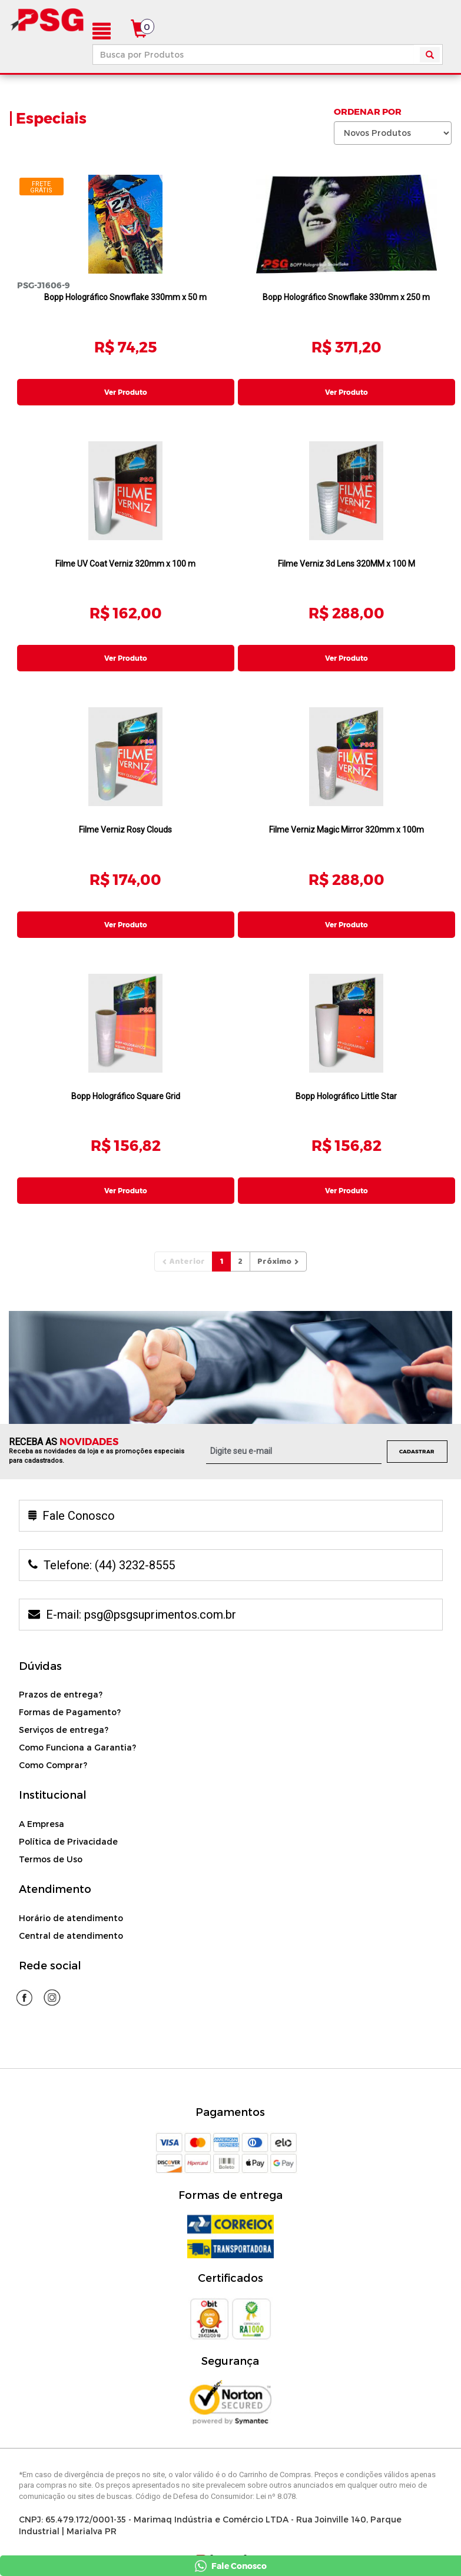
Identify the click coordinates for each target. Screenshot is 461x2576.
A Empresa (41, 1788)
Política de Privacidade (68, 1806)
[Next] (278, 1226)
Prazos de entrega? (60, 1659)
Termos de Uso (50, 1824)
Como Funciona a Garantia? (77, 1712)
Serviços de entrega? (63, 1694)
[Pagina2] (240, 1226)
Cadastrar (417, 1415)
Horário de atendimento (71, 1882)
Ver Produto (125, 391)
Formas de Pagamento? (70, 1677)
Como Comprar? (53, 1730)
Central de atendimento (71, 1900)
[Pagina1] (221, 1226)
